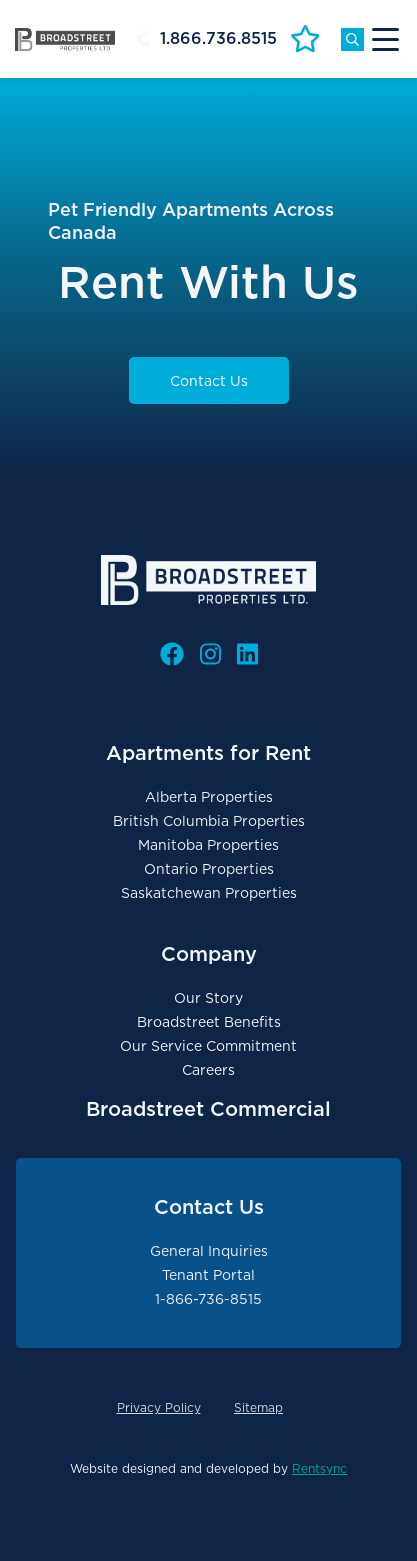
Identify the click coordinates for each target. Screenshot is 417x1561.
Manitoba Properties (208, 845)
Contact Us (209, 381)
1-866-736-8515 (208, 1299)
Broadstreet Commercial (208, 1109)
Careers (208, 1070)
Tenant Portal (208, 1275)
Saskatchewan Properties (209, 893)
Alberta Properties (209, 797)
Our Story (208, 998)
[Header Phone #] (212, 39)
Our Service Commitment (208, 1046)
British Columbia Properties (209, 821)
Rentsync (319, 1468)
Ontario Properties (209, 869)
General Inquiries (209, 1251)
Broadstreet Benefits (209, 1022)
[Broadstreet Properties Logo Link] (65, 39)
